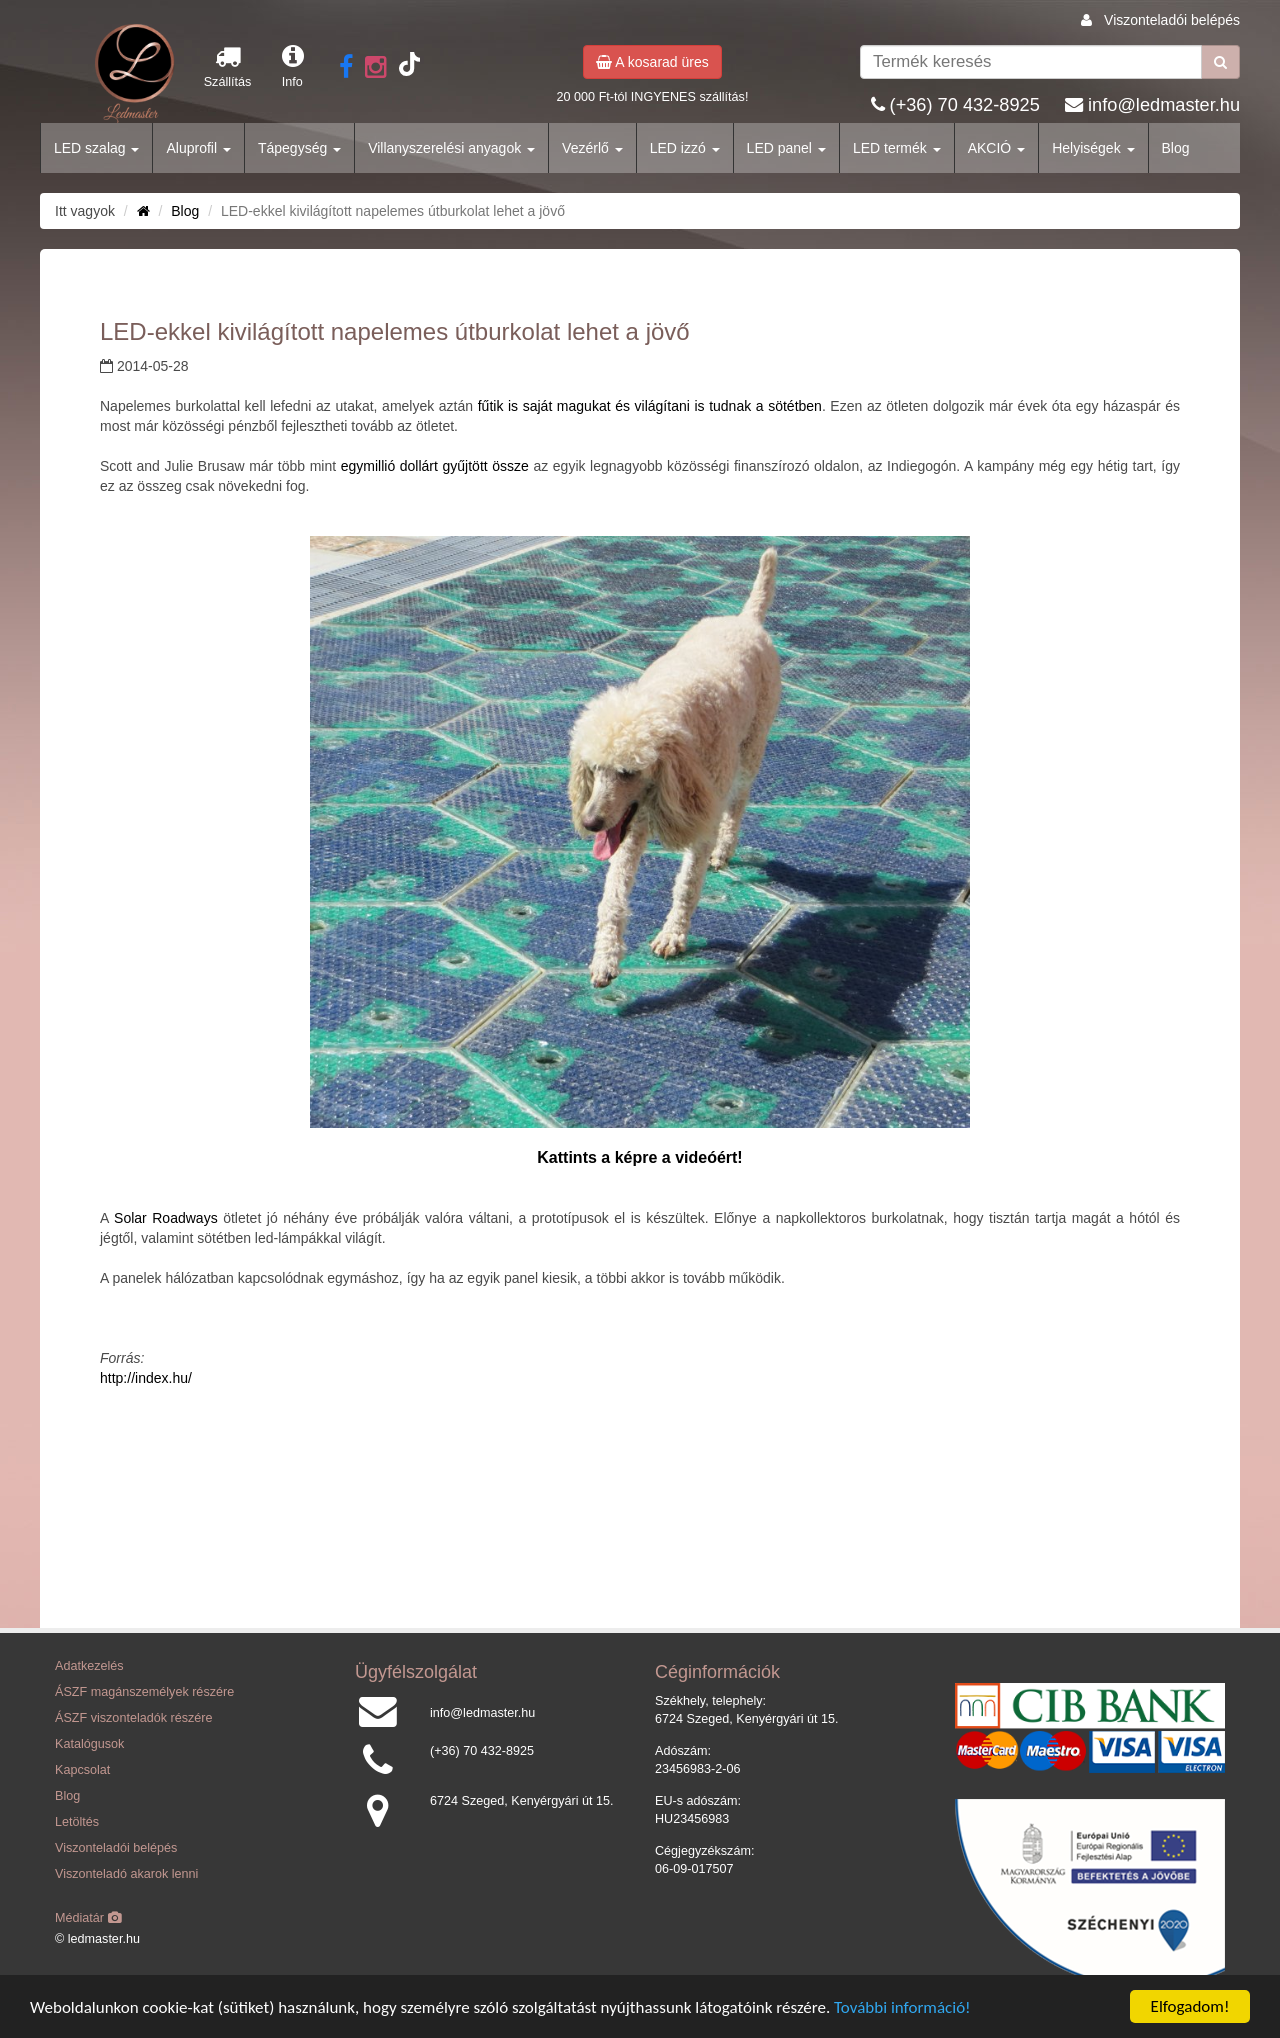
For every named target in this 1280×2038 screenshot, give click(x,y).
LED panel (786, 148)
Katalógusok (89, 1744)
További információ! (902, 2008)
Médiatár (88, 1918)
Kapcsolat (82, 1770)
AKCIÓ (996, 148)
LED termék (897, 148)
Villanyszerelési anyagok (451, 148)
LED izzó (685, 148)
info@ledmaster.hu (1164, 105)
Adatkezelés (89, 1666)
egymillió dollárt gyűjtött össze (435, 466)
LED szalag (96, 148)
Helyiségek (1093, 148)
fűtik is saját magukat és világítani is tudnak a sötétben (650, 406)
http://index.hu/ (146, 1378)
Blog (1176, 148)
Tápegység (299, 148)
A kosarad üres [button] (652, 62)
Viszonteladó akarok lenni (126, 1874)
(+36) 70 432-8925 (965, 105)
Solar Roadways (166, 1218)
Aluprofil (198, 148)
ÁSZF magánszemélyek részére (144, 1692)
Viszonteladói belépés (1172, 20)
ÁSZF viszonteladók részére (133, 1718)
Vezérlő (592, 148)
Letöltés (77, 1822)
